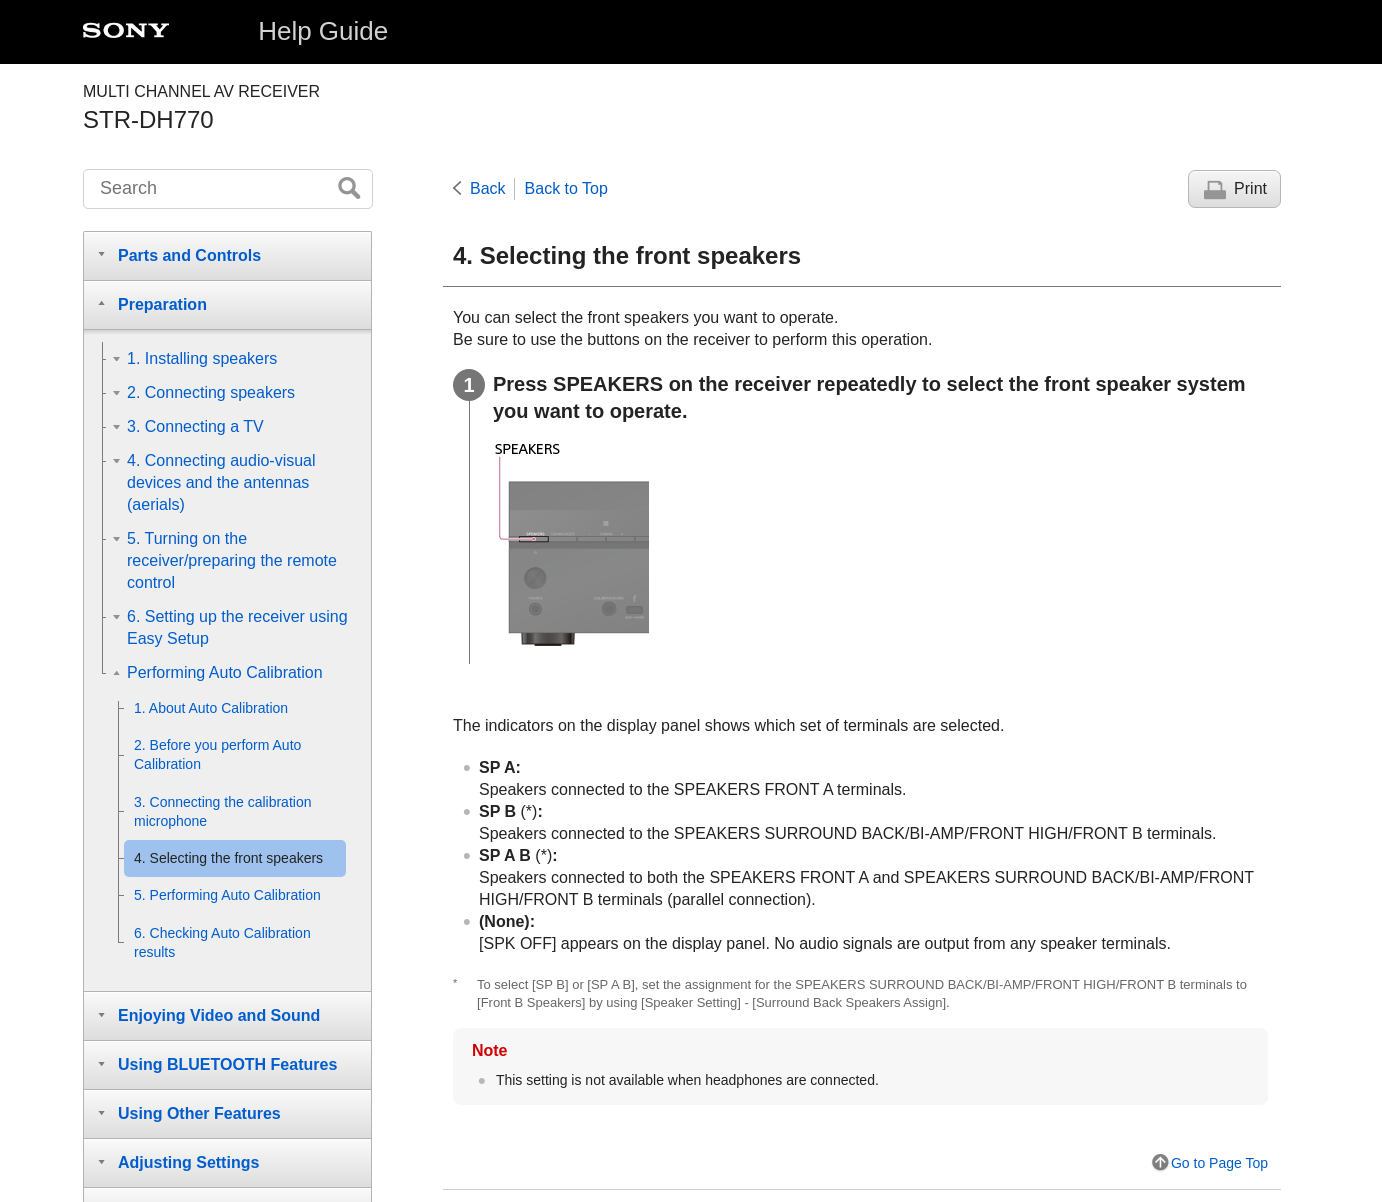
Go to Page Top (1219, 1163)
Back (488, 188)
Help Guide (323, 31)
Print (1250, 188)
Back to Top (566, 188)
